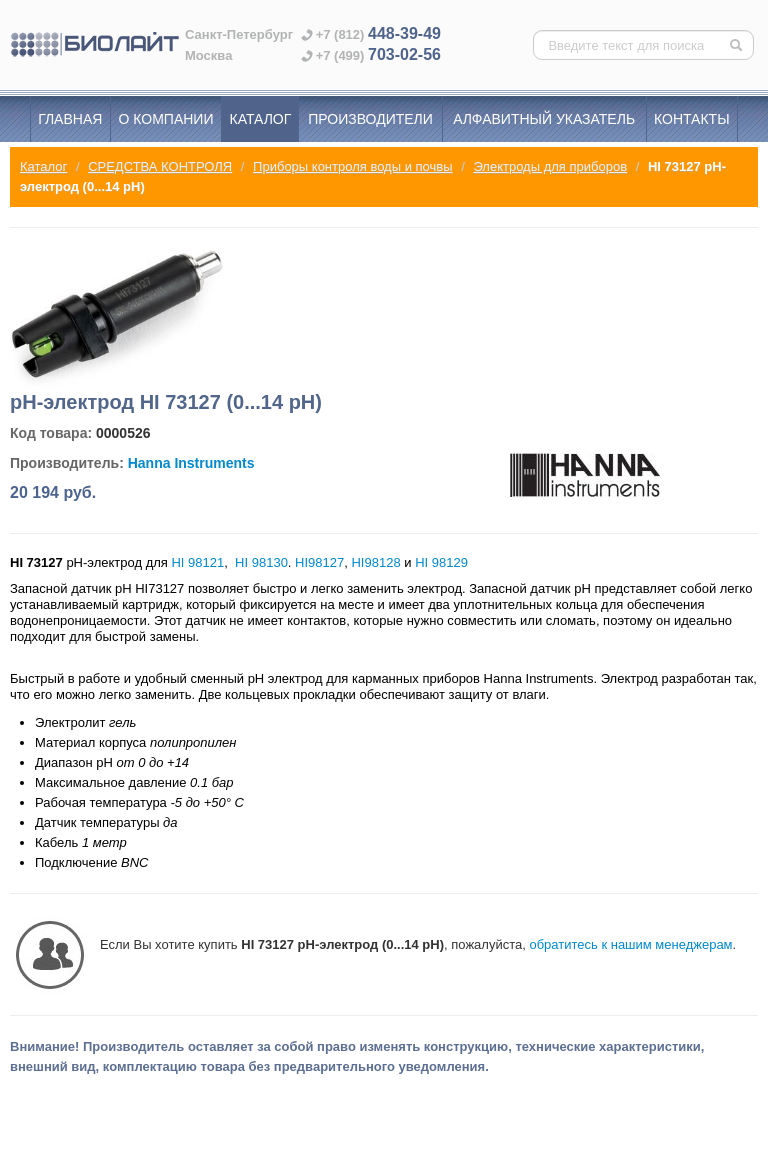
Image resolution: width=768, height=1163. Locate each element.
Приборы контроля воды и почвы (352, 166)
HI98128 (375, 562)
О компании (166, 119)
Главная (70, 119)
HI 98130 (261, 562)
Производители (370, 119)
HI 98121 (197, 562)
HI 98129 (441, 562)
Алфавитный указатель (544, 119)
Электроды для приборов (550, 166)
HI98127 (319, 562)
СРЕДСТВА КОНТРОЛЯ (160, 166)
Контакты (692, 119)
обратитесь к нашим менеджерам (630, 944)
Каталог (261, 119)
